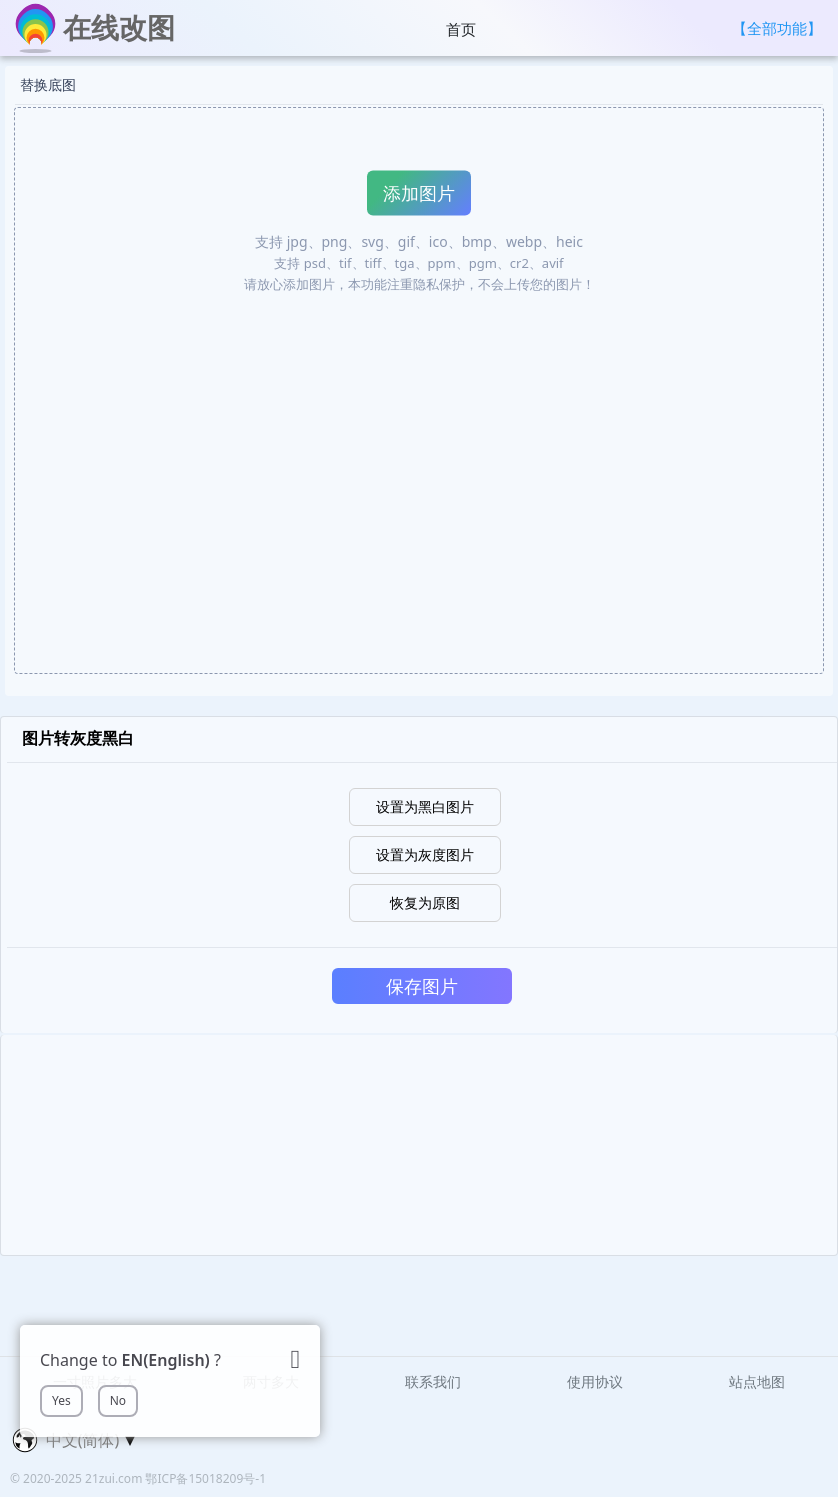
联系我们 (433, 1381)
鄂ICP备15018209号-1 (205, 1478)
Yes (61, 1400)
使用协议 (595, 1381)
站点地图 (757, 1381)
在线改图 (119, 27)
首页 (461, 29)
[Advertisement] (419, 1145)
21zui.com (115, 1478)
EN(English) (166, 1360)
